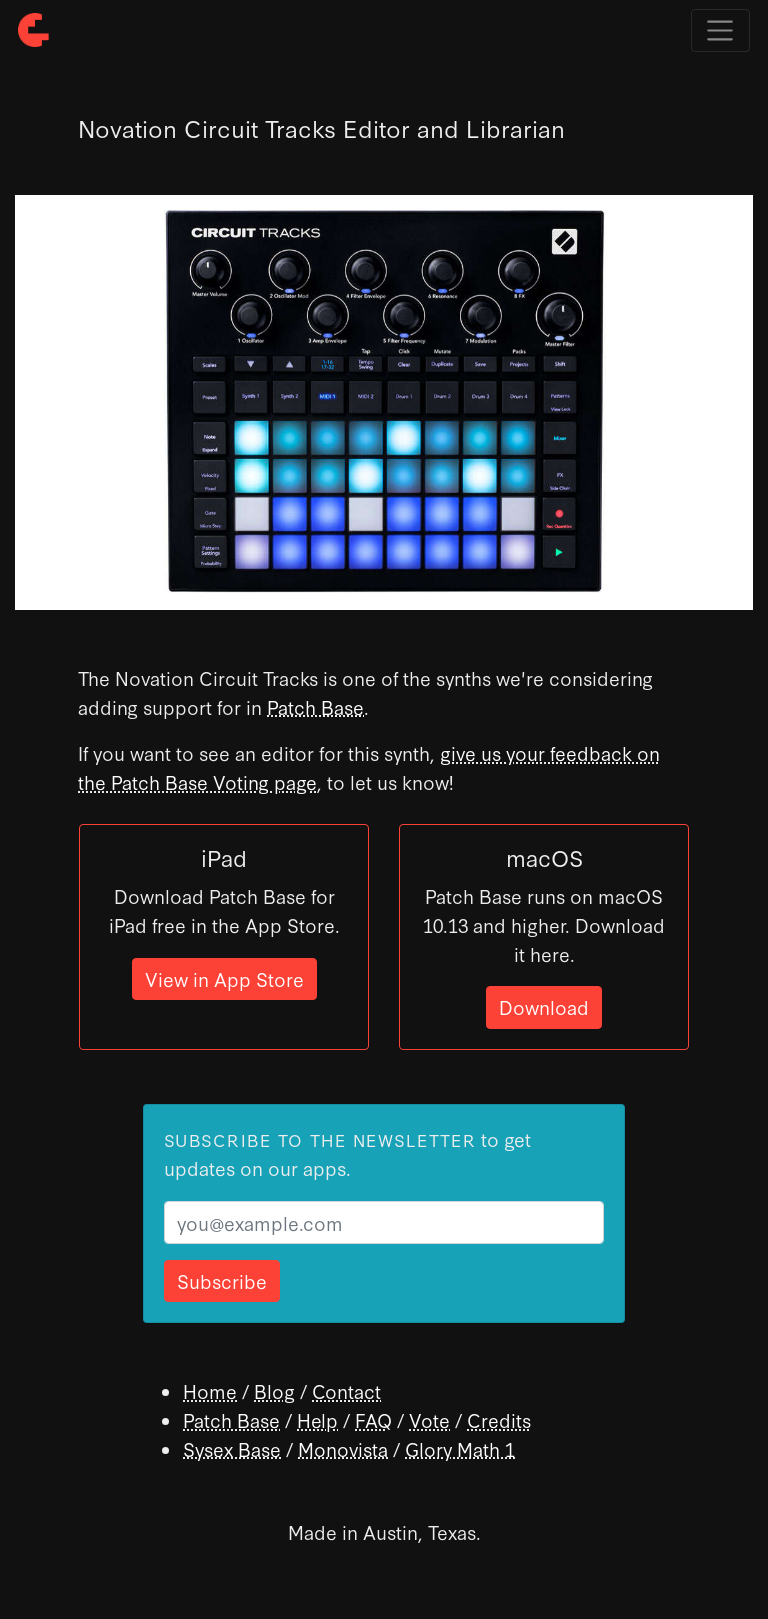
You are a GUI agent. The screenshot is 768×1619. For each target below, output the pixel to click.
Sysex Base (232, 1448)
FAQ (373, 1419)
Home (210, 1390)
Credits (499, 1419)
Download (544, 1006)
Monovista (343, 1448)
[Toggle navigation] (720, 30)
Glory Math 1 (460, 1448)
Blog (274, 1390)
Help (317, 1419)
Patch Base (315, 706)
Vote (429, 1419)
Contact (346, 1390)
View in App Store (224, 978)
